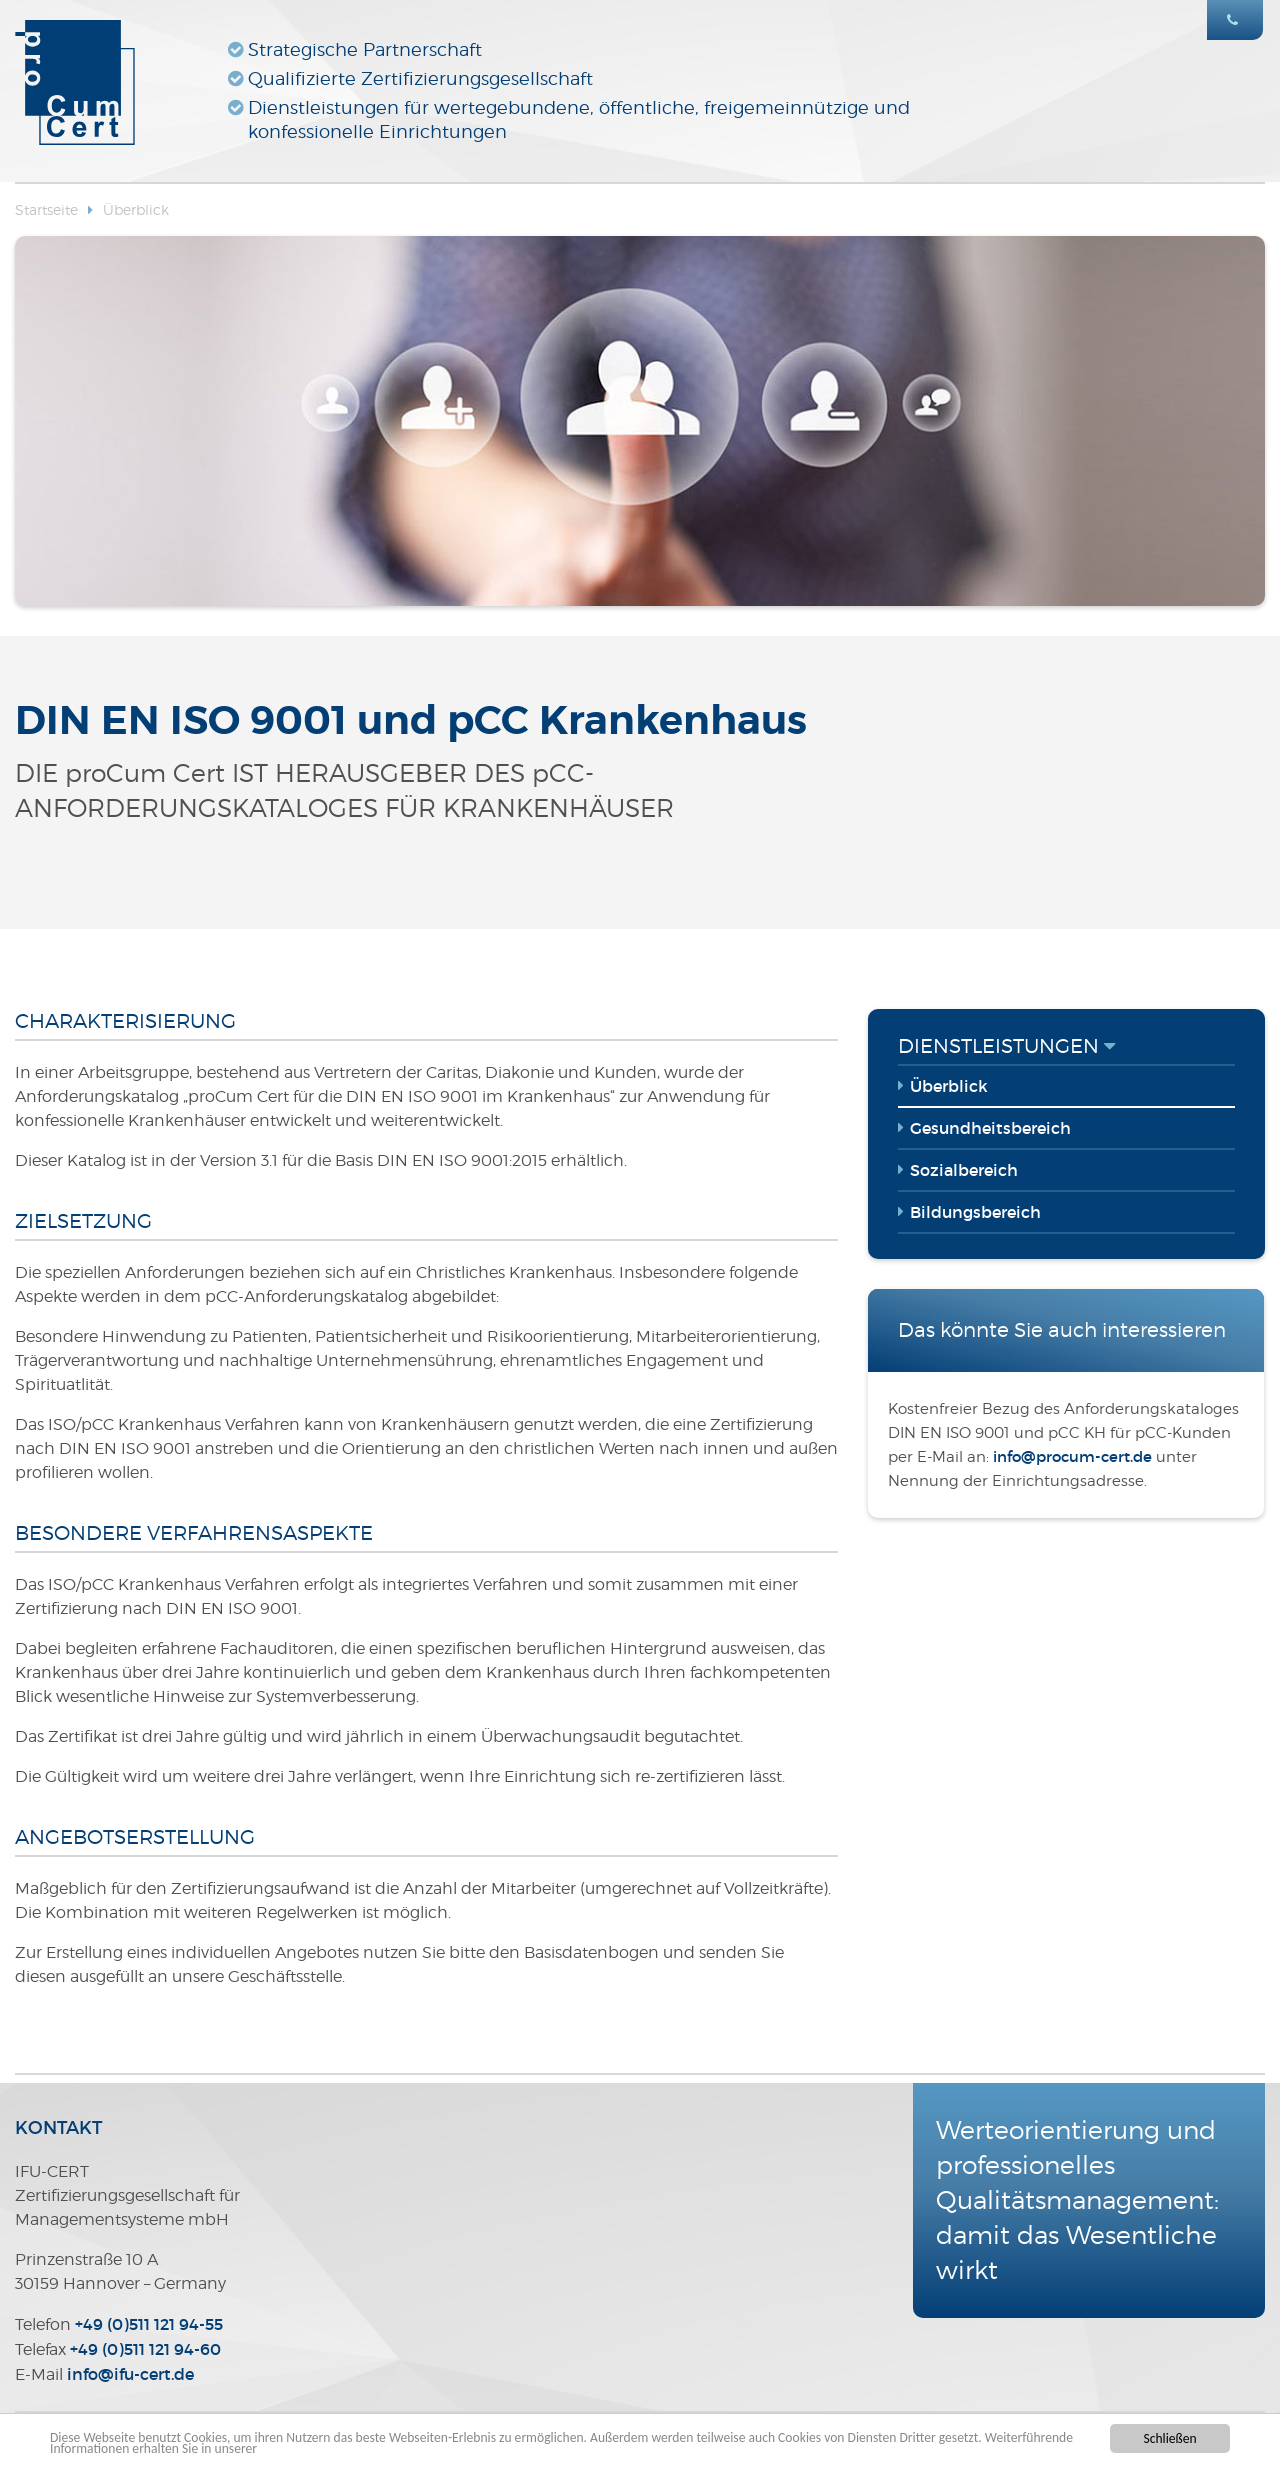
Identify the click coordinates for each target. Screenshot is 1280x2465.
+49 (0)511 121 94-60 (145, 2349)
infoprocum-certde (1072, 1456)
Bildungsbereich (975, 1212)
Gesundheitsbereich (990, 1128)
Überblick (136, 209)
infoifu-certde (130, 2374)
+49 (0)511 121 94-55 (149, 2324)
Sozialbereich (964, 1170)
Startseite (46, 209)
